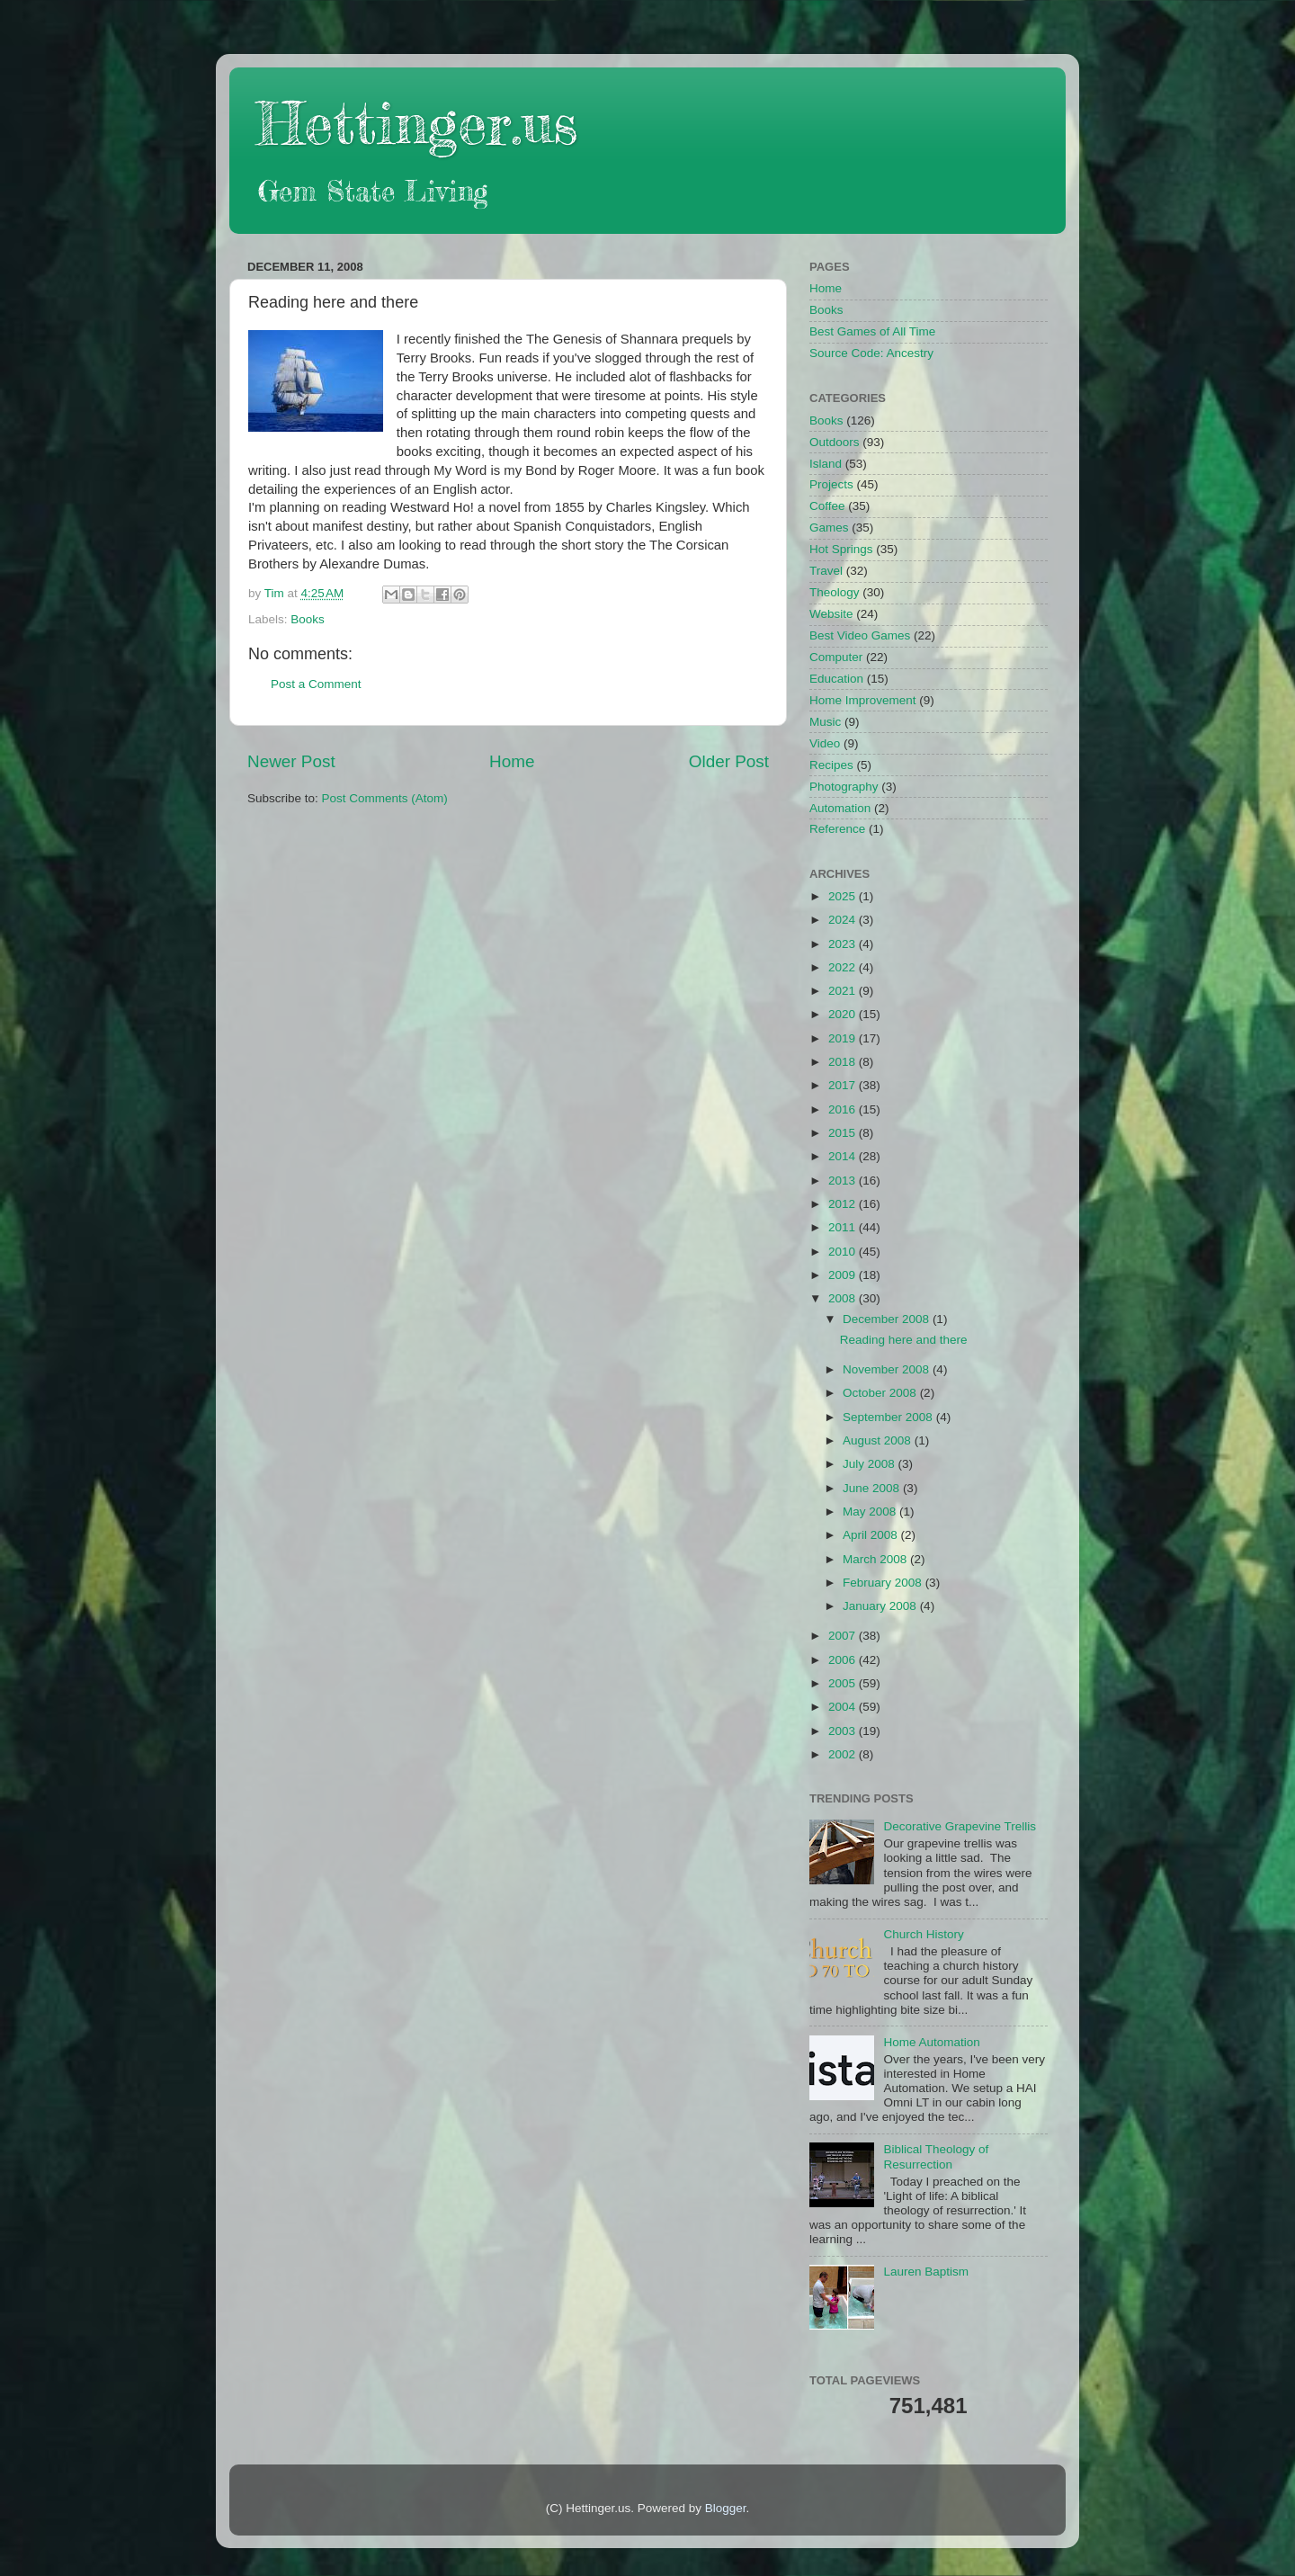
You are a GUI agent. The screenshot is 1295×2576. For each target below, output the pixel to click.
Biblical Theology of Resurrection (935, 2156)
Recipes (831, 765)
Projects (831, 484)
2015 (843, 1133)
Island (825, 463)
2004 (843, 1706)
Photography (844, 786)
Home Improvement (862, 700)
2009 (843, 1275)
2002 (843, 1754)
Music (825, 722)
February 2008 (884, 1582)
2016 (843, 1109)
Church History (923, 1934)
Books (307, 619)
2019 (843, 1038)
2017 (843, 1085)
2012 (843, 1204)
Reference (837, 829)
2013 (843, 1180)
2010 (843, 1251)
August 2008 (879, 1440)
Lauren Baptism (926, 2271)
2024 (843, 919)
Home (511, 761)
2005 (843, 1683)
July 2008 (870, 1464)
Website (831, 614)
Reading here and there (904, 1339)
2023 (843, 944)
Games (829, 527)
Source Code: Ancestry (871, 353)
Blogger (725, 2508)
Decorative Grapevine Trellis (959, 1826)
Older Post (729, 761)
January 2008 (881, 1606)
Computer (835, 657)
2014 (843, 1156)
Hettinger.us (416, 122)
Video (824, 743)
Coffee (827, 506)
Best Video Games (859, 635)
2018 (843, 1062)
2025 (843, 896)
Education (836, 678)
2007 (843, 1635)
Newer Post (291, 761)
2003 (843, 1731)
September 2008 (889, 1417)
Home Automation (931, 2042)
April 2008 (872, 1535)
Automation (840, 808)
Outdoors (834, 442)
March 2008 (876, 1559)
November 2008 (888, 1369)
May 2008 (871, 1511)
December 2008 (888, 1319)
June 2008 (873, 1488)
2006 (843, 1660)
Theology (834, 592)
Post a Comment (316, 684)
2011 (843, 1227)
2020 (843, 1014)
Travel (826, 570)
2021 (843, 990)
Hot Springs (841, 549)
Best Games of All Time (872, 331)
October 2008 (881, 1393)
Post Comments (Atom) (385, 798)
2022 (843, 967)
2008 (843, 1298)
